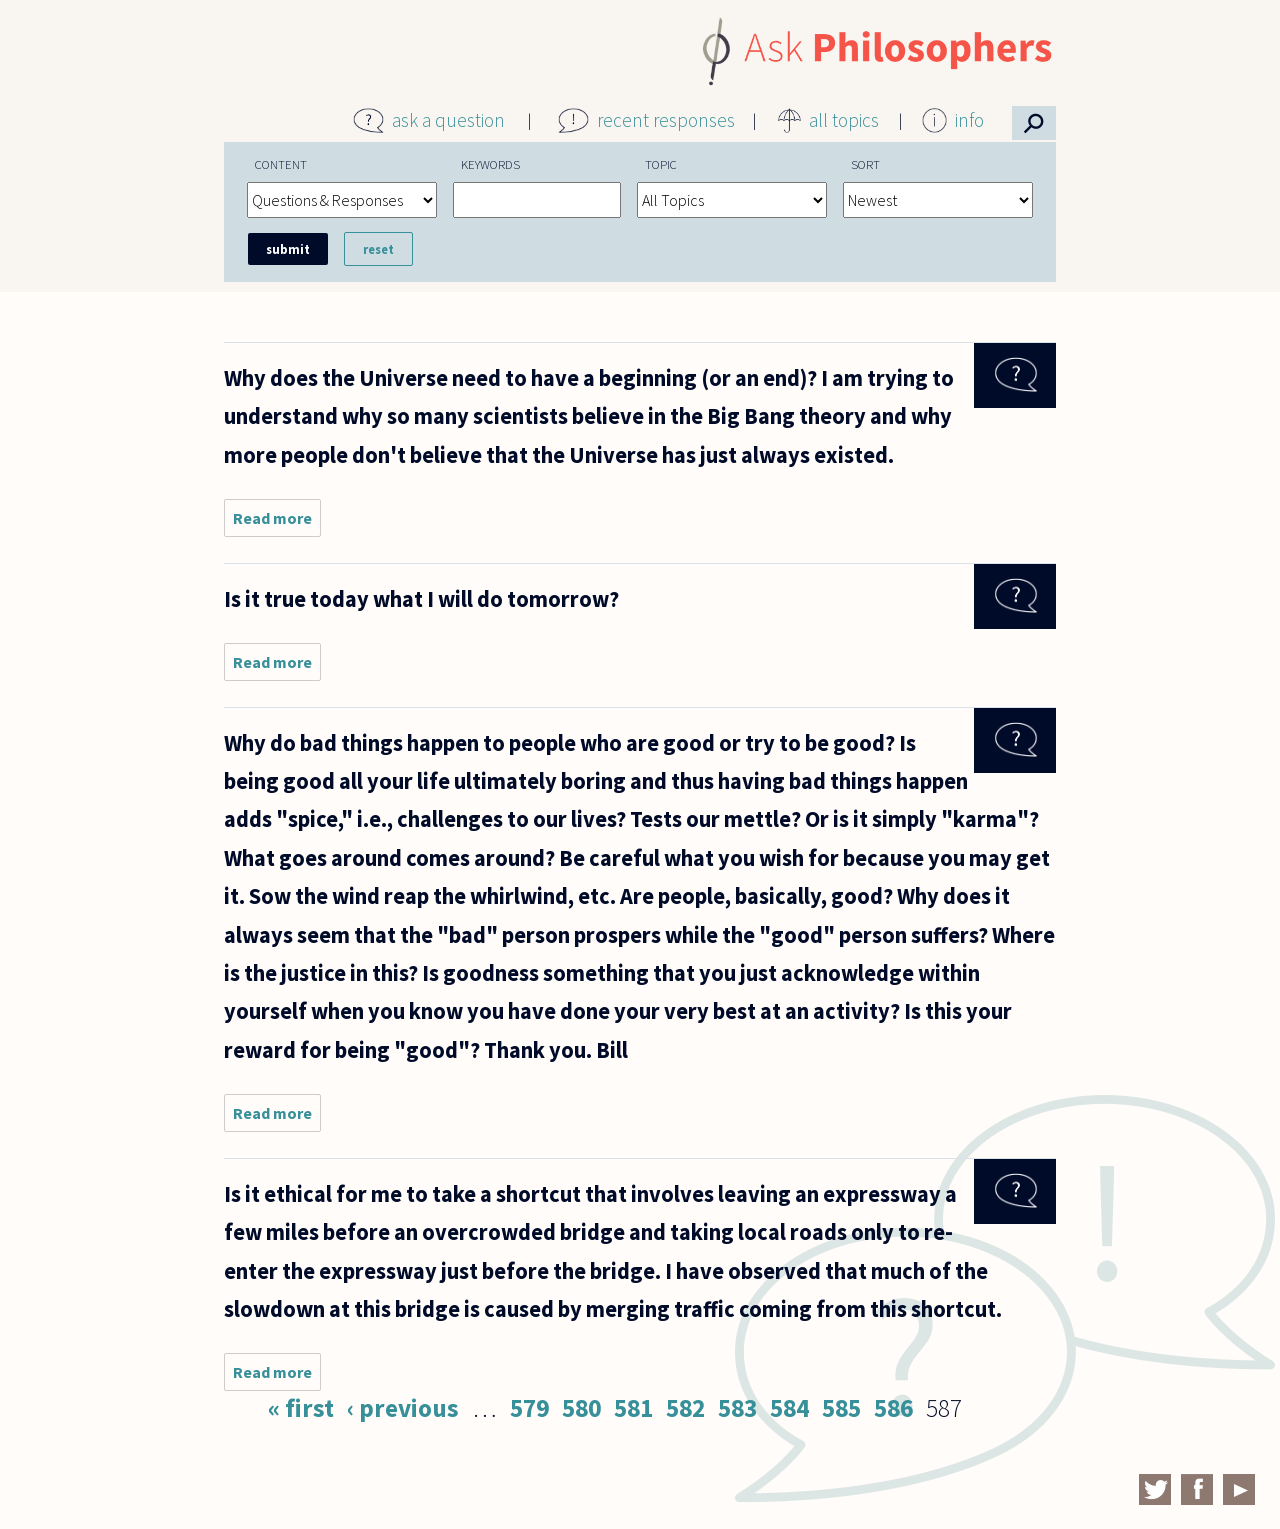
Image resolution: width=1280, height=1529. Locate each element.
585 (841, 1408)
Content (281, 164)
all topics (844, 120)
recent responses (666, 120)
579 (529, 1408)
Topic (661, 164)
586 (893, 1408)
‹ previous (403, 1408)
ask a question (448, 120)
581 (633, 1408)
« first (301, 1408)
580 (581, 1408)
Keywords (490, 164)
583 (737, 1408)
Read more (277, 522)
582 (685, 1408)
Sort (865, 164)
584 (789, 1408)
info (969, 120)
